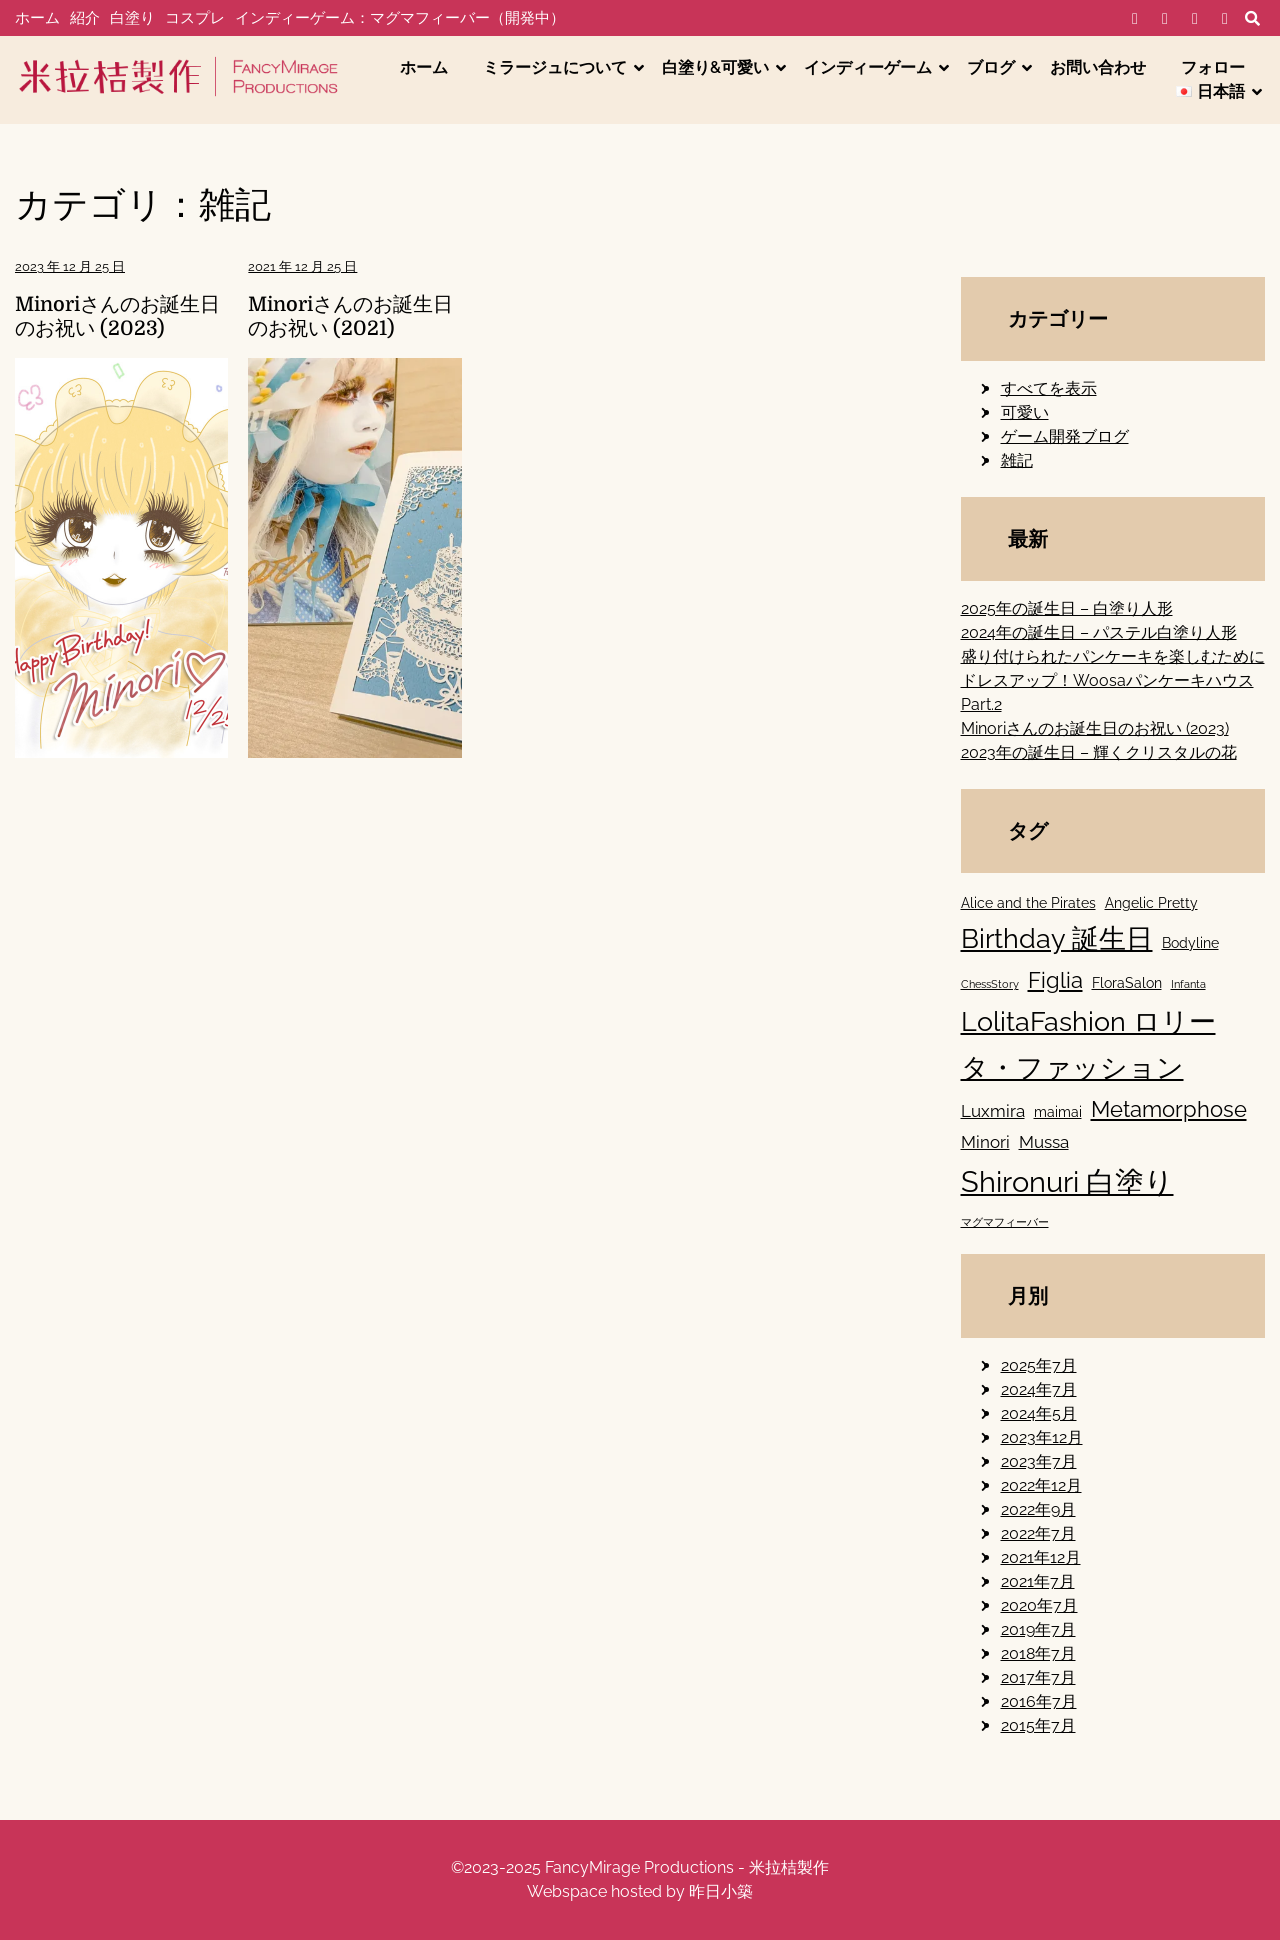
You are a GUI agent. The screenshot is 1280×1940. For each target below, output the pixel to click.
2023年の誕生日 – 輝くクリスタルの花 (1099, 752)
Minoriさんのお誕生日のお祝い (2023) (117, 316)
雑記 (1017, 460)
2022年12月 (1041, 1485)
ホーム (37, 18)
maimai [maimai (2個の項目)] (1058, 1111)
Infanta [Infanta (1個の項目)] (1188, 984)
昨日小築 (721, 1891)
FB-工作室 (1165, 19)
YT (1225, 19)
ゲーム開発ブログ (1065, 436)
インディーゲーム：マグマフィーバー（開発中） (400, 18)
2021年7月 (1038, 1581)
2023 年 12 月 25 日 (70, 266)
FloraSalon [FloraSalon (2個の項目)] (1127, 982)
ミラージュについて (555, 67)
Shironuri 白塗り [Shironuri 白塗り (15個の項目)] (1067, 1181)
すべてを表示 (1049, 388)
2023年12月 (1042, 1437)
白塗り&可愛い (715, 67)
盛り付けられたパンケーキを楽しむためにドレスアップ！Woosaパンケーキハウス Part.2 (1113, 680)
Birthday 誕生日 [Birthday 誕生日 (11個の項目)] (1057, 938)
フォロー (1213, 67)
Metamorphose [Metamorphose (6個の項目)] (1169, 1109)
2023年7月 (1039, 1461)
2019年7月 (1038, 1629)
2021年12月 (1041, 1557)
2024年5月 (1039, 1413)
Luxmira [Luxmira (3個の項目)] (993, 1111)
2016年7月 (1039, 1701)
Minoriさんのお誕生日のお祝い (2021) (350, 316)
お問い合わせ (1098, 67)
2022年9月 (1038, 1509)
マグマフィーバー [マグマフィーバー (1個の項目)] (1005, 1222)
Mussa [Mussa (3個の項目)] (1044, 1142)
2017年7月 (1038, 1677)
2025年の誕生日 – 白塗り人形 (1067, 608)
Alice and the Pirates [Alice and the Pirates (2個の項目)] (1028, 902)
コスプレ (195, 18)
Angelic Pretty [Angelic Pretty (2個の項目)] (1151, 902)
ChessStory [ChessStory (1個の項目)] (990, 984)
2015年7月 (1038, 1725)
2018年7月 (1038, 1653)
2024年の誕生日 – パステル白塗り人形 (1099, 632)
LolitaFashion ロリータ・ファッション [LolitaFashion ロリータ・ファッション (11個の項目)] (1088, 1044)
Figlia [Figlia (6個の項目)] (1055, 980)
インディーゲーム (868, 67)
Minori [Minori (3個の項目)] (985, 1142)
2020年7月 (1039, 1605)
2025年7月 (1039, 1365)
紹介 (85, 18)
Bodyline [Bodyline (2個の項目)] (1190, 942)
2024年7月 (1039, 1389)
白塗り (132, 18)
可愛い (1025, 412)
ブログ (991, 67)
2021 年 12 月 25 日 (302, 266)
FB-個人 (1135, 19)
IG (1195, 19)
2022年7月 (1038, 1533)
